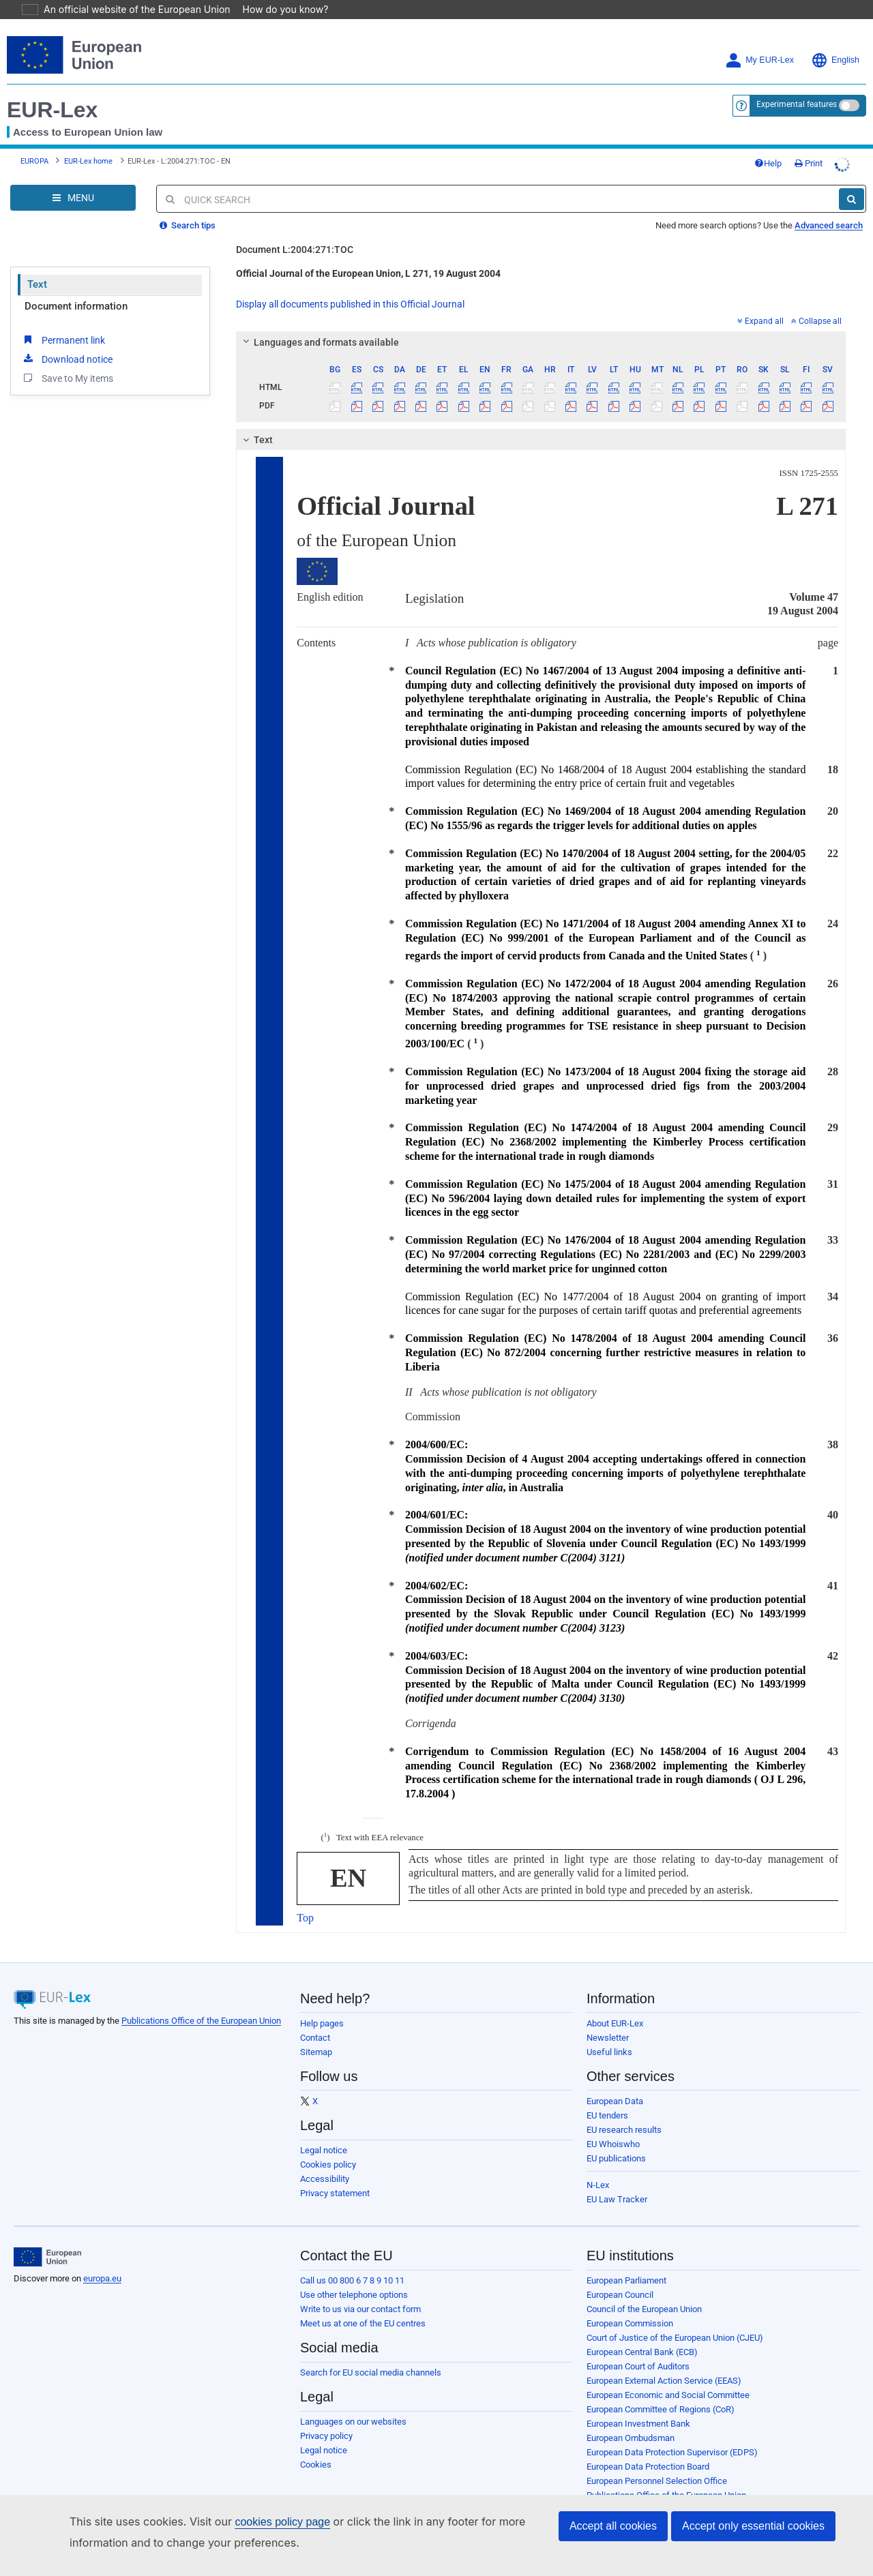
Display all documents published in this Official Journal (350, 285)
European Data (615, 2082)
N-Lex (598, 2166)
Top (305, 1898)
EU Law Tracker (617, 2180)
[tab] (541, 323)
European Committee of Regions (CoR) (661, 2390)
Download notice (67, 339)
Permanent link (63, 320)
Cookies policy (328, 2145)
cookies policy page (260, 2522)
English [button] (835, 41)
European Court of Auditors (638, 2347)
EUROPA (34, 142)
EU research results (624, 2111)
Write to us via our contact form (360, 2290)
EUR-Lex (52, 90)
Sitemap (316, 2033)
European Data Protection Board (648, 2447)
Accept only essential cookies (753, 2526)
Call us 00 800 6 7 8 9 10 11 (352, 2261)
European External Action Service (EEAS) (664, 2361)
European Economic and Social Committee (668, 2376)
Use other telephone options (354, 2276)
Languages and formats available (319, 323)
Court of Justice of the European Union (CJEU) (675, 2318)
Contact (315, 2018)
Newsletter (608, 2018)
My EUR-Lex (759, 41)
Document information (76, 287)
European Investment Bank (638, 2404)
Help (768, 144)
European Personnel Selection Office (657, 2462)
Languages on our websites (353, 2402)
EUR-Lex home (88, 142)
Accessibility (324, 2160)
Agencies (605, 2490)
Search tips (188, 206)
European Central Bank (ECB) (642, 2333)
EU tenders (607, 2096)
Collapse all (816, 302)
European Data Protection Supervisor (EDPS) (672, 2433)
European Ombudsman (631, 2419)
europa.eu (102, 2259)
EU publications (616, 2139)
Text (37, 265)
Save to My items (67, 358)
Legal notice (323, 2131)
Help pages (322, 2004)
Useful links (609, 2033)
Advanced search (829, 206)
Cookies (315, 2445)
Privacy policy (326, 2417)
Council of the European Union (644, 2290)
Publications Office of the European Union (201, 2001)
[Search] (851, 180)
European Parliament (626, 2261)
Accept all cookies (613, 2526)
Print (809, 144)
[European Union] (47, 2237)
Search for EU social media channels (370, 2353)
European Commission (630, 2304)
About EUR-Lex (615, 2004)
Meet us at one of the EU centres (363, 2304)
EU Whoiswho (613, 2125)
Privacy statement (335, 2174)
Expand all (760, 302)
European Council (620, 2276)
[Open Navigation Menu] (73, 179)
